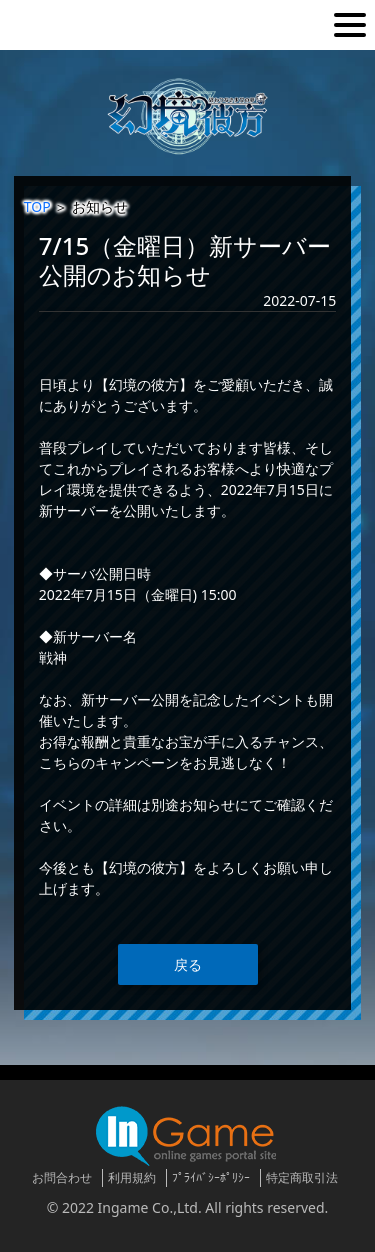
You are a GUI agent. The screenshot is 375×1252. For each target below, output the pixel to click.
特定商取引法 (302, 1177)
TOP (37, 206)
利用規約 (132, 1177)
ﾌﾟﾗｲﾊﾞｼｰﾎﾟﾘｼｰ (211, 1177)
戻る (188, 964)
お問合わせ (62, 1177)
